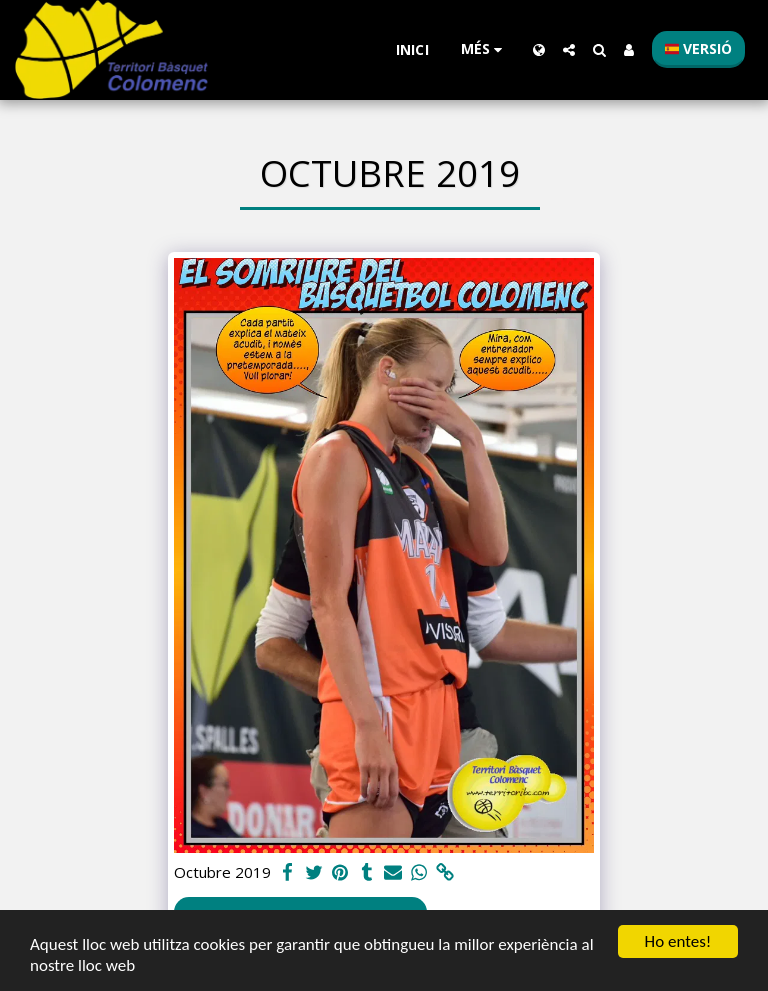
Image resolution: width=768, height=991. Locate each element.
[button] (569, 50)
